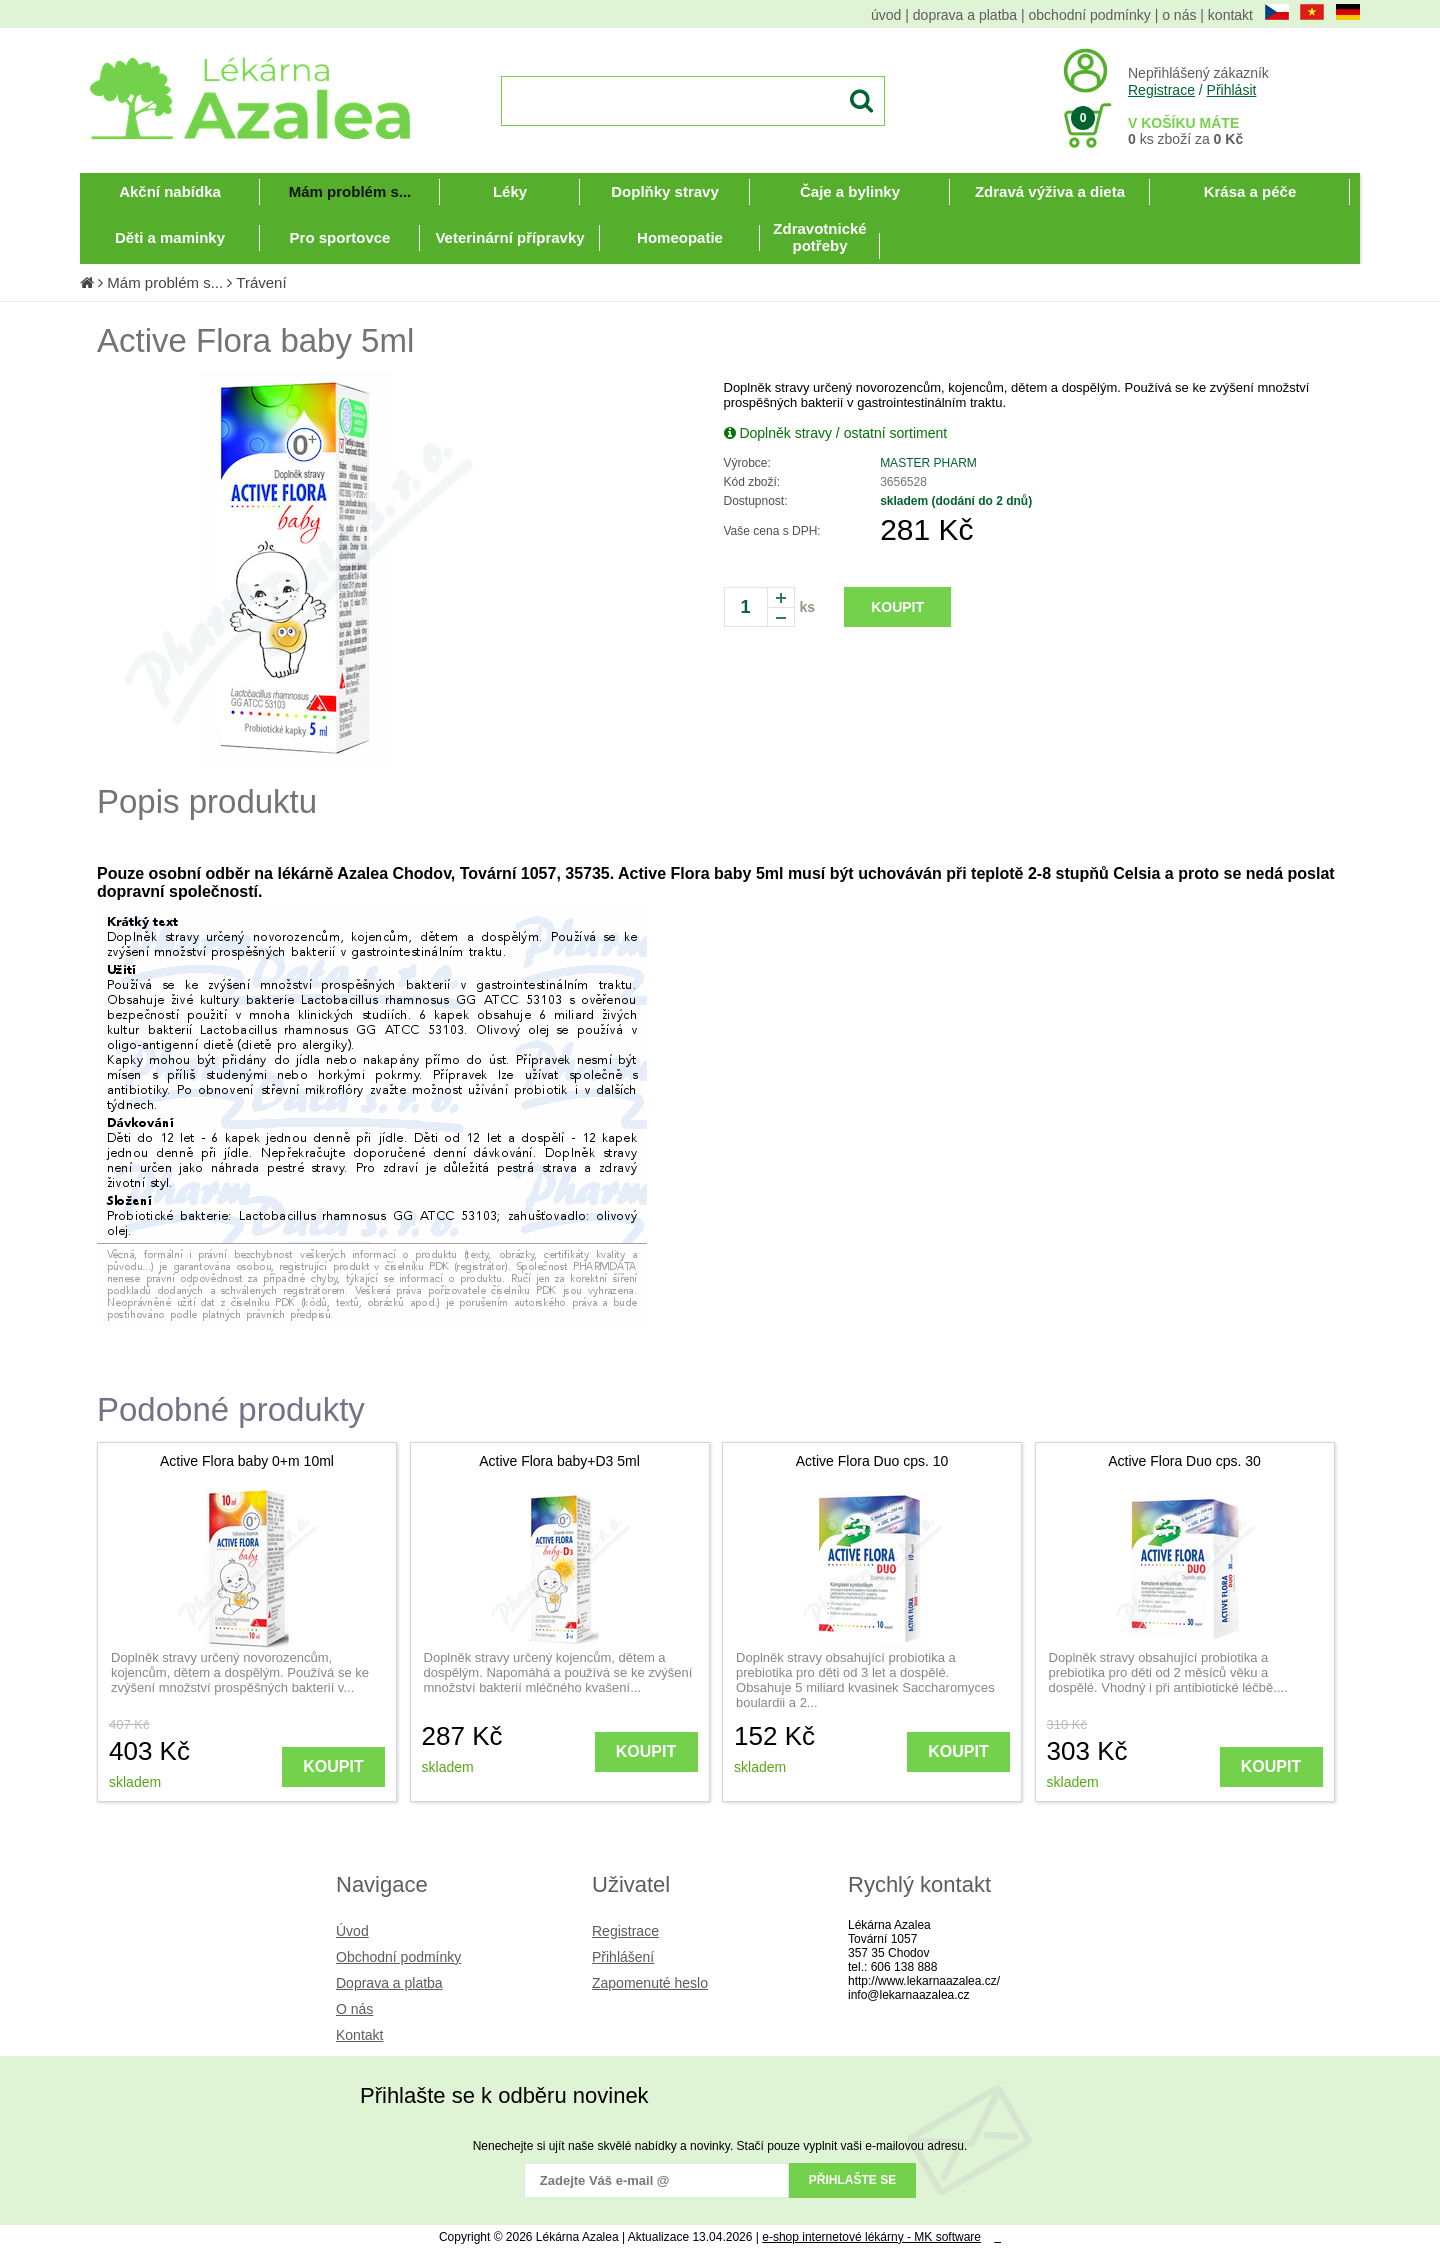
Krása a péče (1250, 191)
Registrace (1161, 90)
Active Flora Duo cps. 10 (872, 1461)
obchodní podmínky (1090, 15)
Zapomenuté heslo (650, 1983)
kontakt (1230, 15)
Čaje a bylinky (850, 191)
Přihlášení (623, 1957)
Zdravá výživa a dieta (1050, 191)
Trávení (261, 282)
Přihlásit (1232, 90)
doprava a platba (965, 15)
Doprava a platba (389, 1983)
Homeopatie (680, 237)
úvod (886, 15)
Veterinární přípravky (509, 237)
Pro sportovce (340, 237)
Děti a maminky (170, 237)
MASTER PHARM (928, 463)
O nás (354, 2009)
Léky (510, 191)
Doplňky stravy (665, 191)
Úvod (352, 1931)
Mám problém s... (350, 191)
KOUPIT (897, 607)
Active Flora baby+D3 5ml (559, 1461)
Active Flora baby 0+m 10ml (247, 1461)
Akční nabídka (170, 191)
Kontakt (359, 2035)
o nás (1179, 15)
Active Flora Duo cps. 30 (1184, 1461)
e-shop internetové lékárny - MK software (871, 2237)
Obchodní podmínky (398, 1957)
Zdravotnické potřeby (819, 237)
